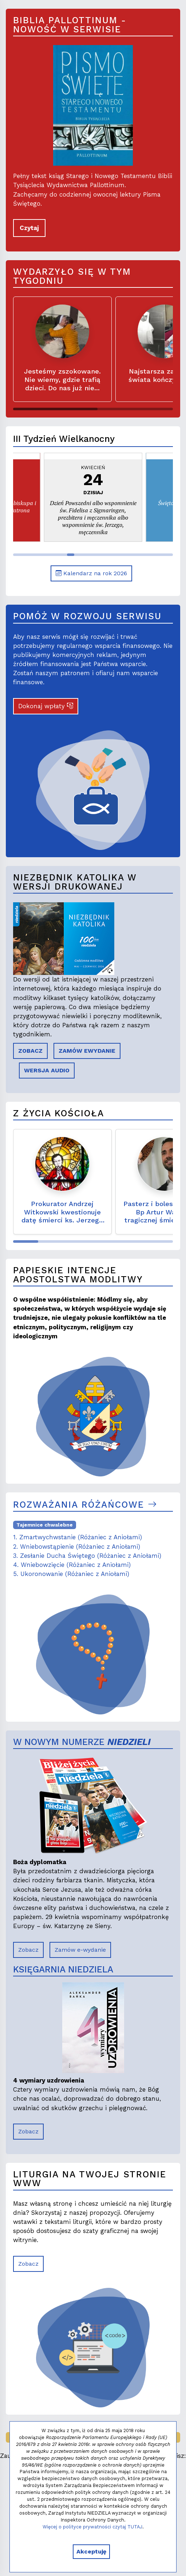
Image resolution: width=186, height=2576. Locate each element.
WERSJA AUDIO (47, 1070)
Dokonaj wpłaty (45, 706)
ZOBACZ (30, 1050)
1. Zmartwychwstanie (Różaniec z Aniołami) (77, 1537)
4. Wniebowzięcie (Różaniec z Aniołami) (72, 1564)
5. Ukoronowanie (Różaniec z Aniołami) (71, 1573)
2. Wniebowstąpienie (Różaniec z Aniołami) (76, 1546)
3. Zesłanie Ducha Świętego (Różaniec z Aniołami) (87, 1555)
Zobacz (28, 1949)
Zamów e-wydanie (80, 1949)
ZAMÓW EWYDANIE (87, 1050)
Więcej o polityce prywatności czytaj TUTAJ (92, 2526)
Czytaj (29, 227)
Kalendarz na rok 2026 (91, 573)
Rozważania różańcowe (85, 1504)
